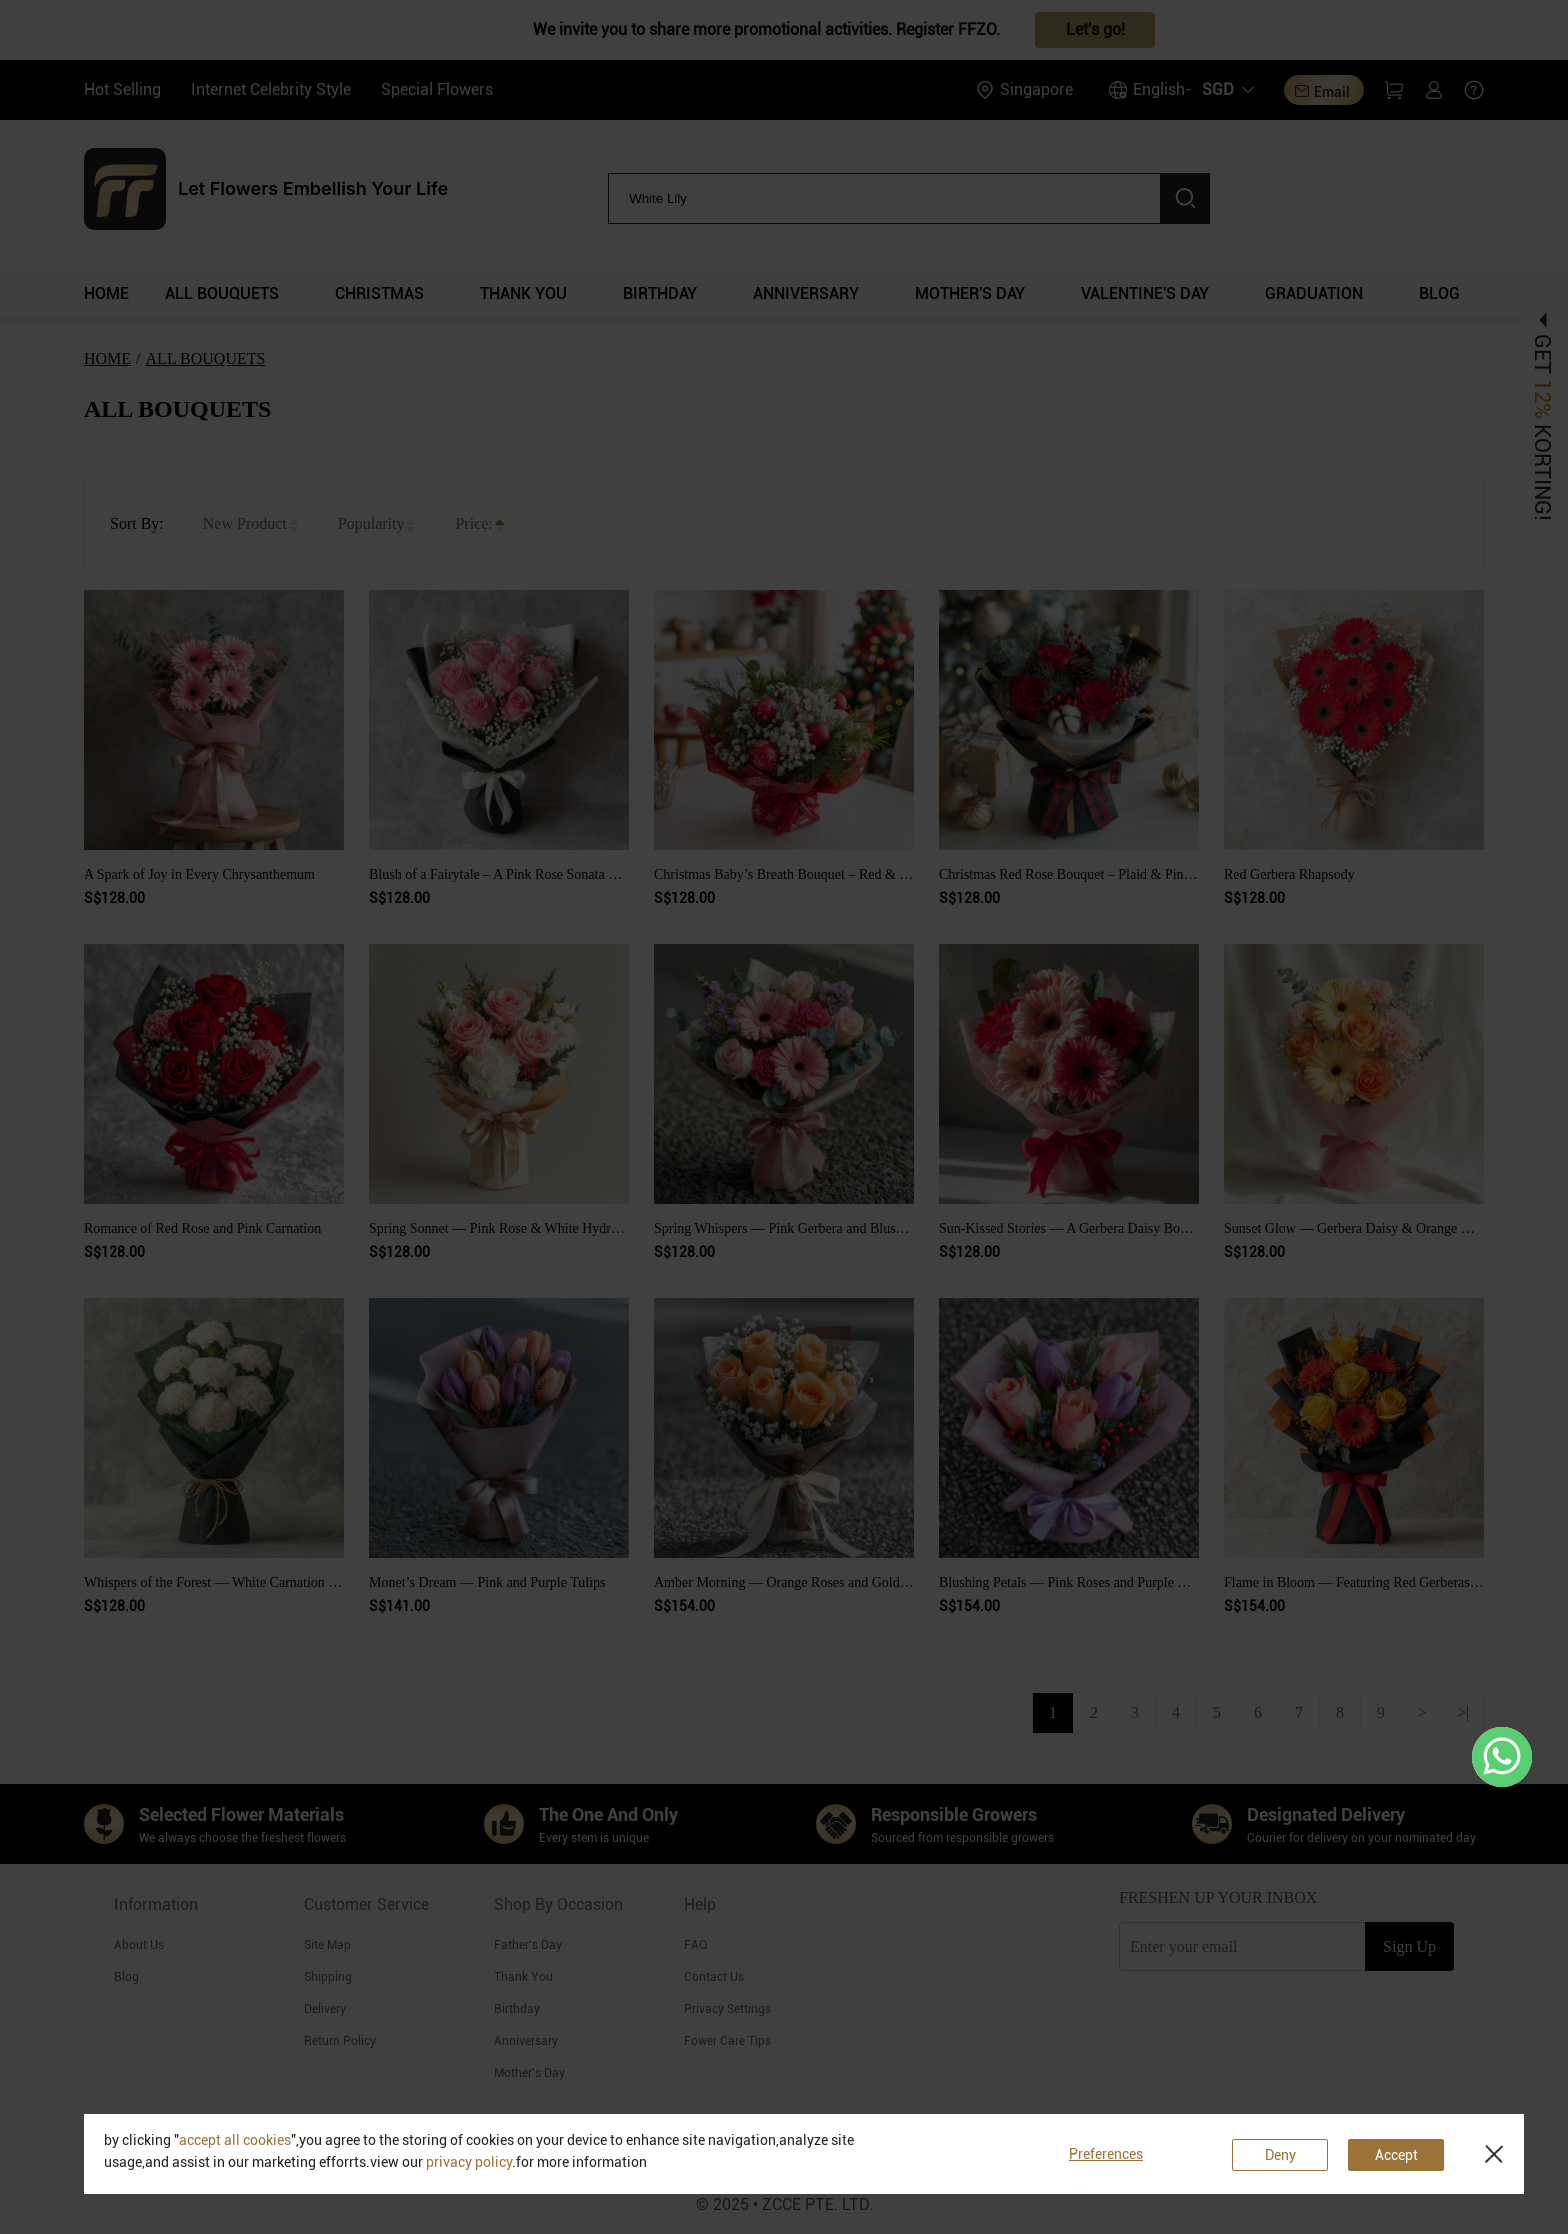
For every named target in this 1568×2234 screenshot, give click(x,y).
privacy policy (469, 2162)
